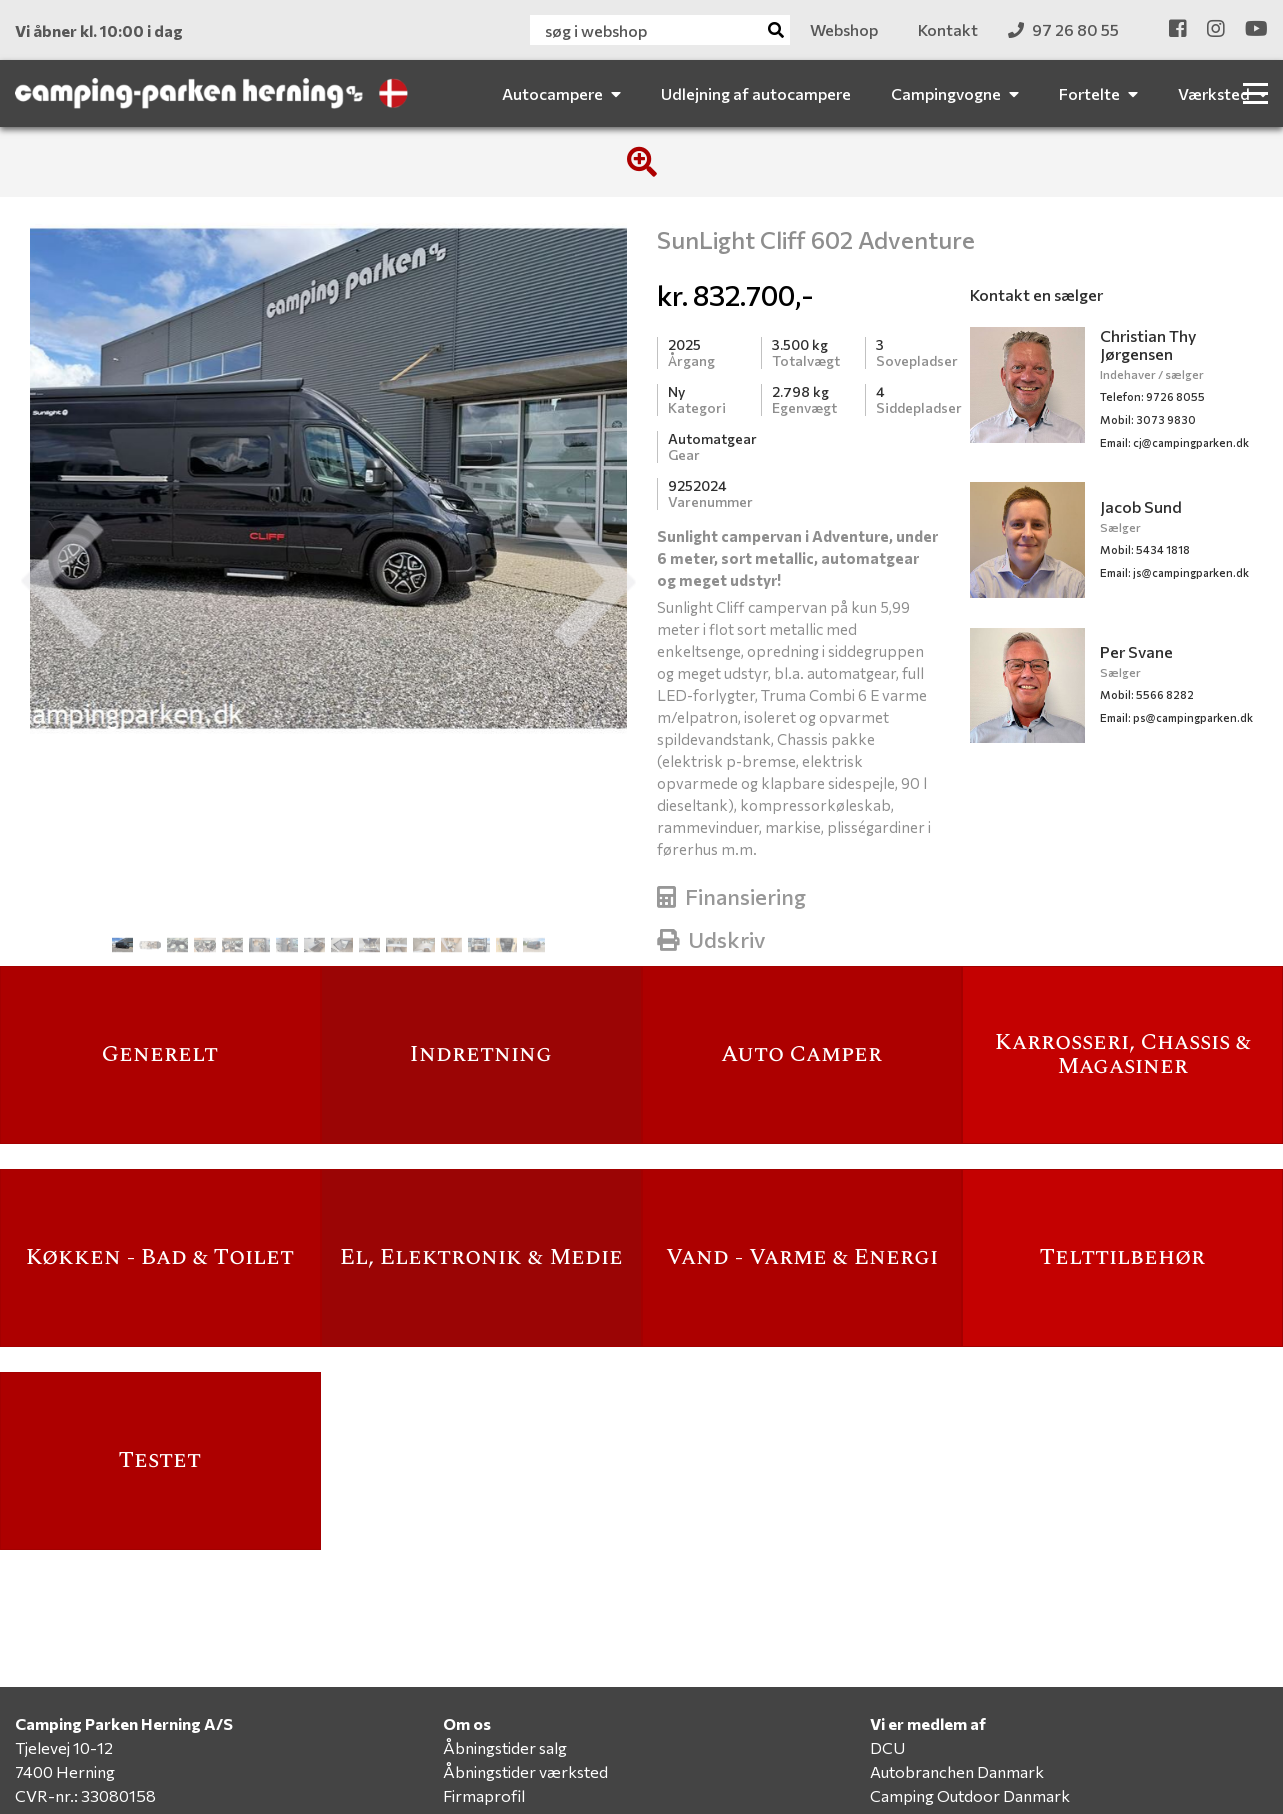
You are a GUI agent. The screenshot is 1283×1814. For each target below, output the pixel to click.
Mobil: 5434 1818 (1145, 549)
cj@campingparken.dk (1174, 442)
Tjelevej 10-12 (64, 1747)
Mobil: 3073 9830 (1148, 419)
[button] (62, 582)
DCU (887, 1747)
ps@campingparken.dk (1176, 717)
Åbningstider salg (505, 1747)
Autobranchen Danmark (957, 1771)
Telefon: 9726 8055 (1152, 396)
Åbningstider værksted (525, 1771)
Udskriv (711, 939)
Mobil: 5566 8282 (1147, 694)
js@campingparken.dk (1174, 572)
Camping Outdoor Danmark (970, 1795)
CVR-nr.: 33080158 (85, 1795)
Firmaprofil (484, 1795)
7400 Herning (65, 1771)
